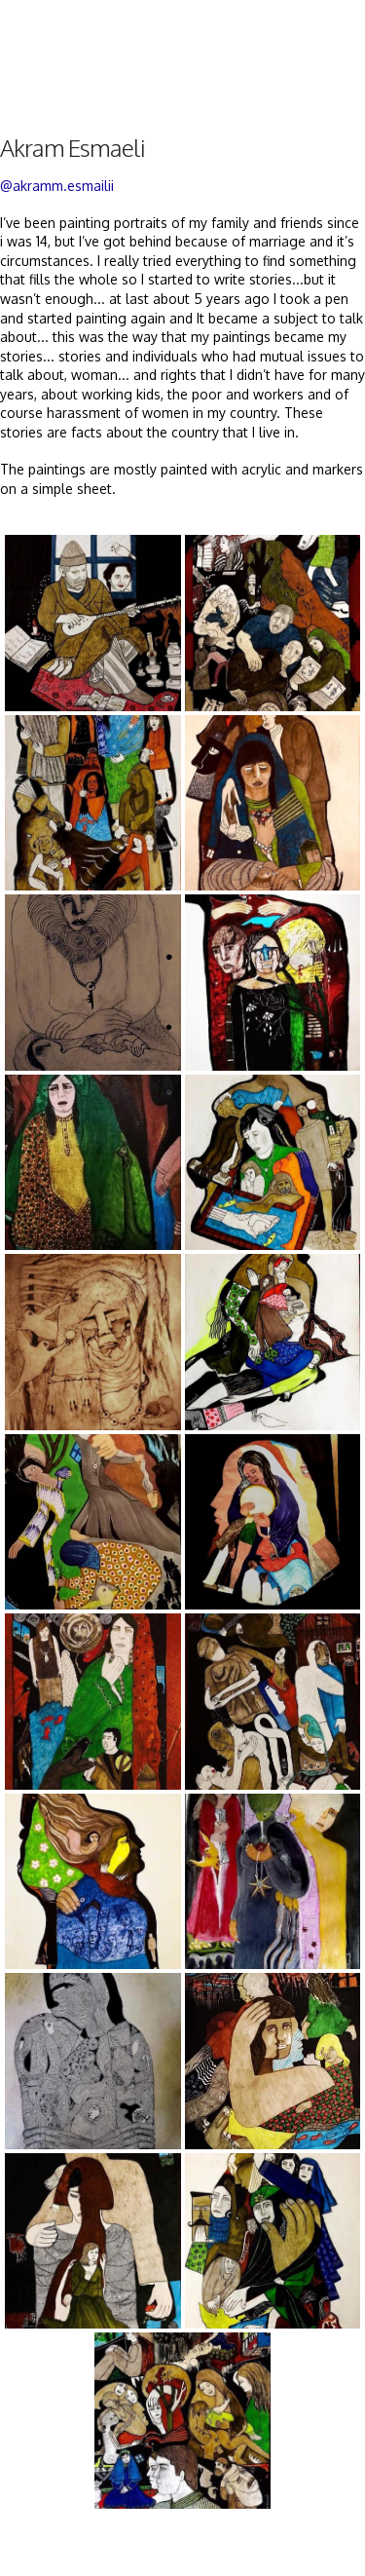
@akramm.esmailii (57, 185)
